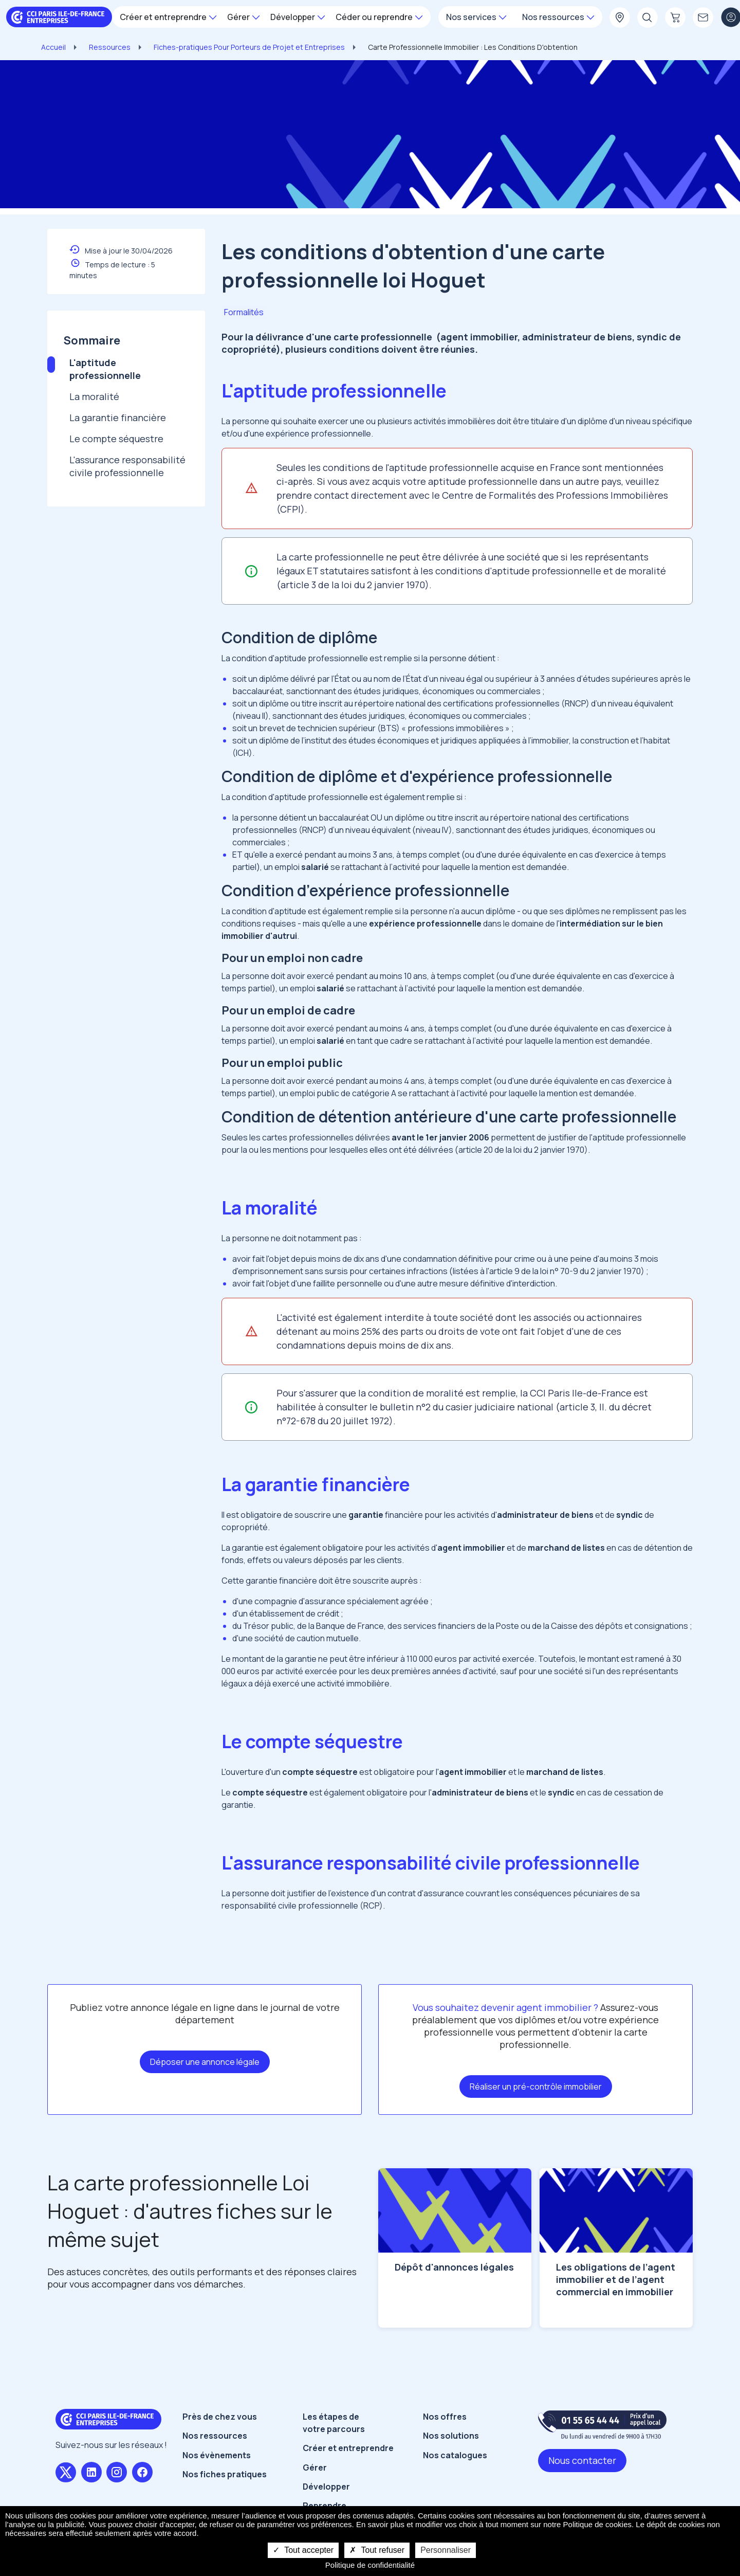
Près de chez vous (219, 2416)
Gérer (315, 2467)
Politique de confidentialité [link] (370, 2565)
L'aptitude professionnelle (105, 369)
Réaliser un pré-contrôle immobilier (536, 2086)
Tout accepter (303, 2550)
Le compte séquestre (116, 438)
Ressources (110, 47)
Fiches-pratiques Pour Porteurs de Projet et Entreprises (249, 47)
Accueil (53, 47)
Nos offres (445, 2416)
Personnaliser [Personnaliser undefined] (445, 2550)
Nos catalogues (455, 2455)
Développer (326, 2486)
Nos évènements (216, 2455)
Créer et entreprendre (348, 2448)
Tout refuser (376, 2550)
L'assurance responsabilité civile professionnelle (127, 466)
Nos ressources (214, 2435)
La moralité (94, 396)
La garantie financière (117, 417)
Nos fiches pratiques (224, 2474)
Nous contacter (582, 2460)
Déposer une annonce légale (205, 2061)
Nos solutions (451, 2435)
